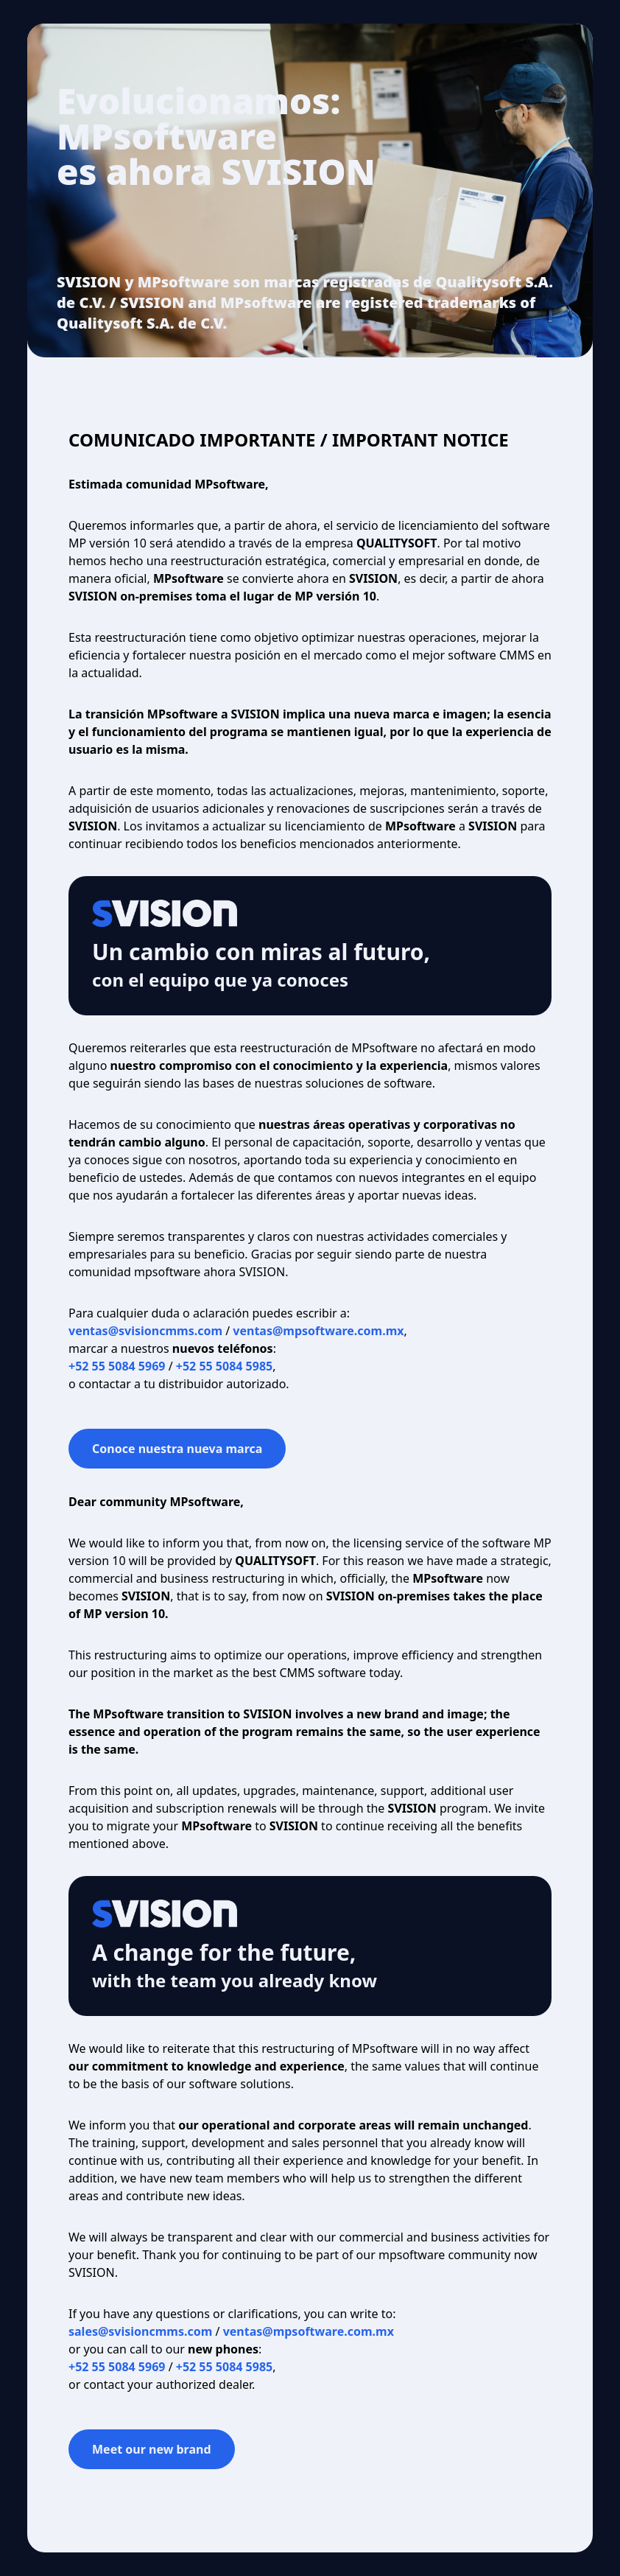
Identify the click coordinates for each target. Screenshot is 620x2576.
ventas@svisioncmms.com (145, 1331)
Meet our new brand (151, 2449)
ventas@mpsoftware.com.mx (318, 1331)
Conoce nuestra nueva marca (177, 1449)
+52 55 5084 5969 (116, 1366)
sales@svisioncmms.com (140, 2331)
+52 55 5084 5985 (224, 1366)
